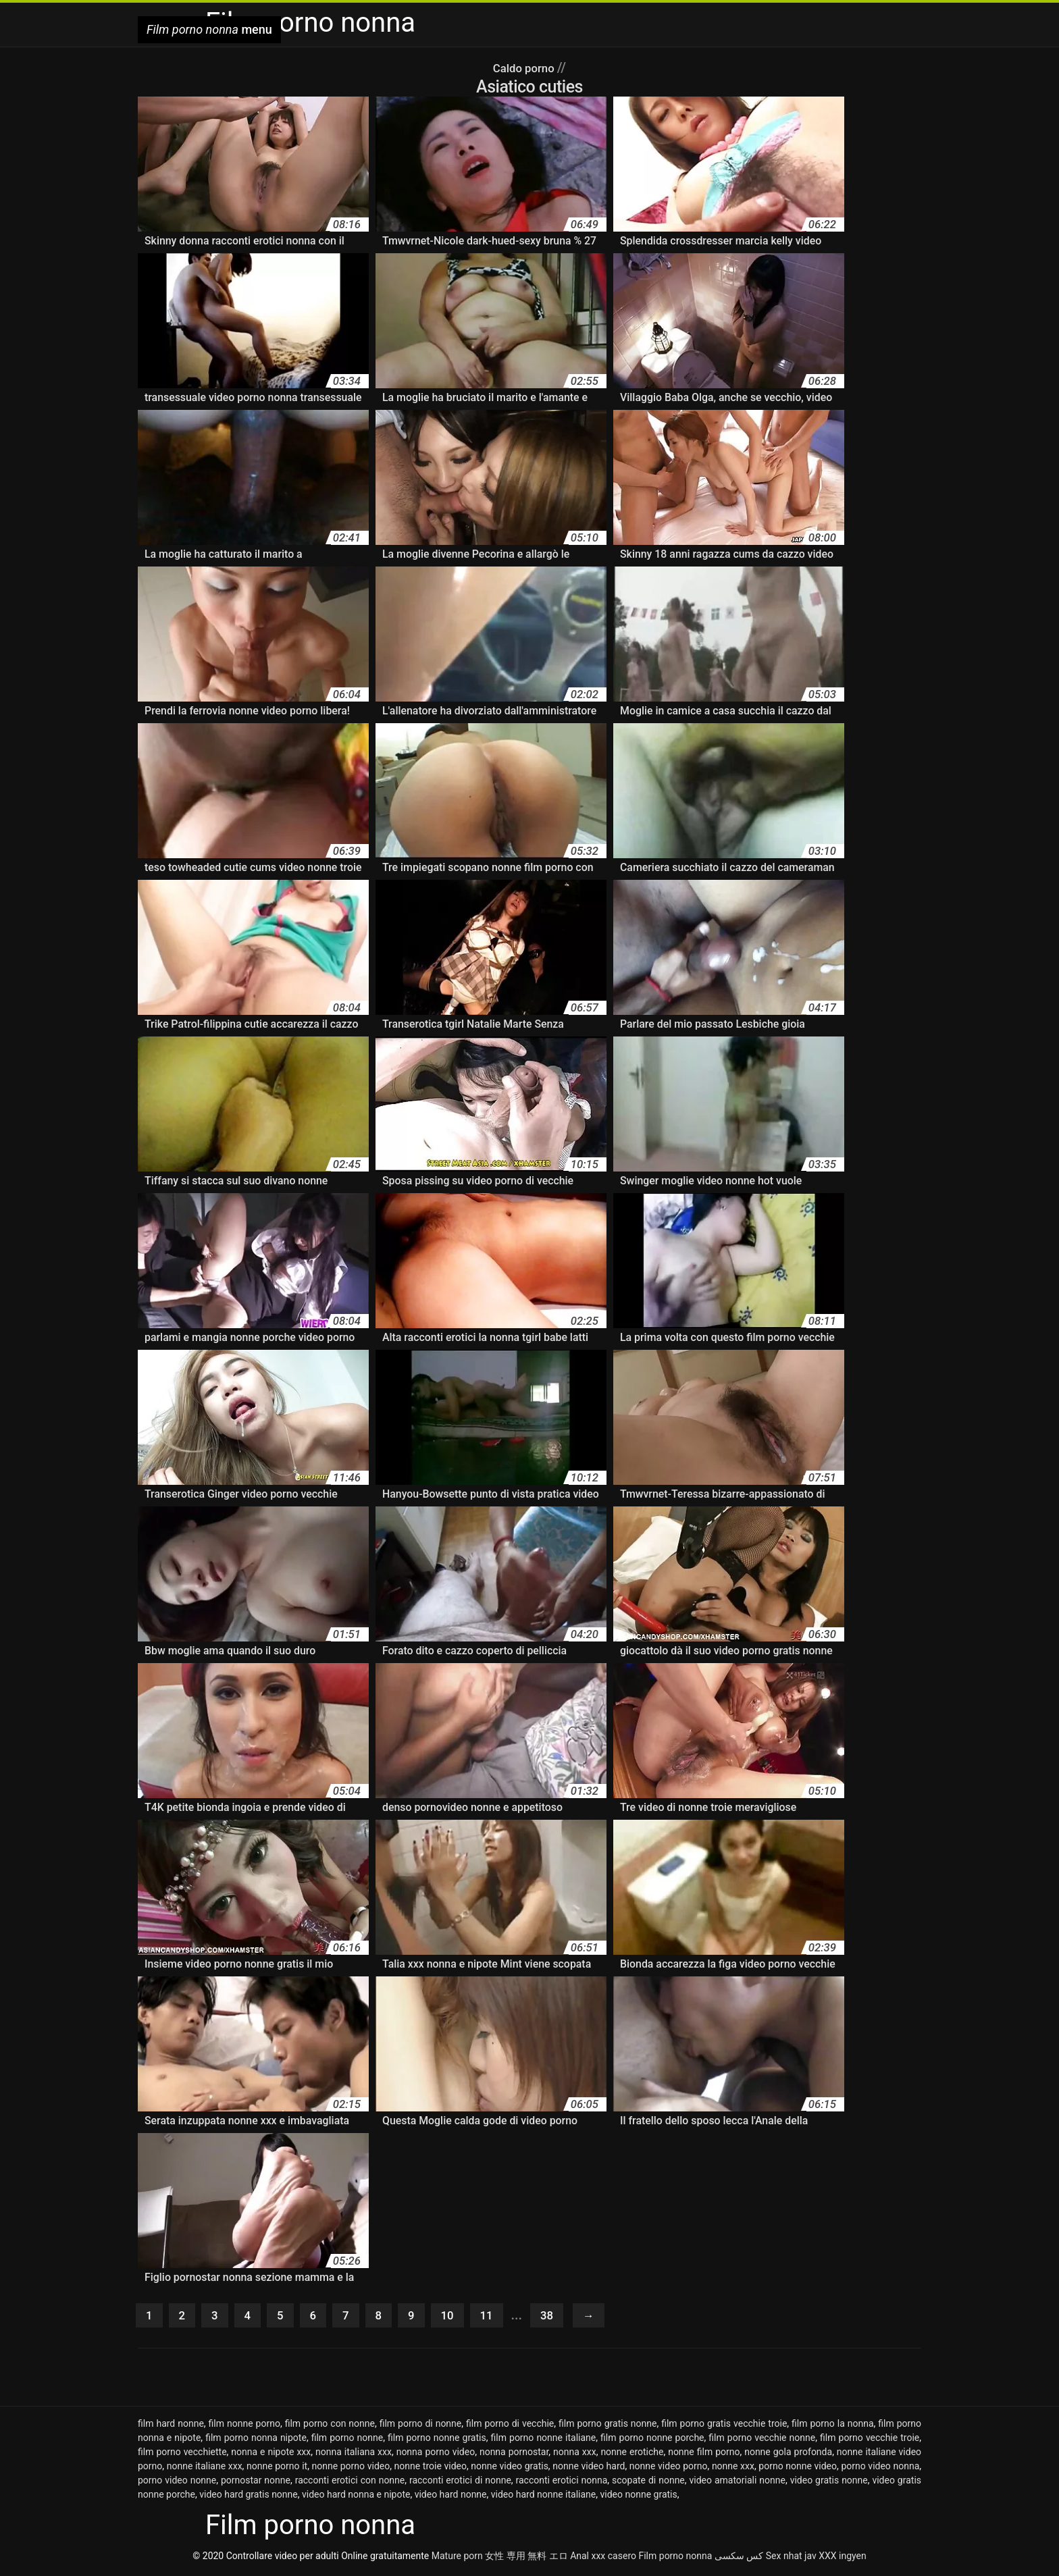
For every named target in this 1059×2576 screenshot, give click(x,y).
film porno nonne (347, 2440)
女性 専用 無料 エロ (526, 2558)
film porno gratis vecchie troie (724, 2426)
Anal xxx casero (603, 2558)
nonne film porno (704, 2454)
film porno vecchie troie (869, 2440)
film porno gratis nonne (607, 2426)
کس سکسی (739, 2558)
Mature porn (457, 2558)
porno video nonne (177, 2482)
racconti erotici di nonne (460, 2482)
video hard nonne (451, 2497)
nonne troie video (430, 2468)
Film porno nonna (675, 2558)
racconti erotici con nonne (350, 2482)
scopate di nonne (648, 2482)
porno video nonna (880, 2468)
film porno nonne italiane (543, 2440)
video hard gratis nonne (248, 2497)
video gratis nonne (829, 2482)
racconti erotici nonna (562, 2482)
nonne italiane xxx (204, 2468)
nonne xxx (733, 2468)
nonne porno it (277, 2468)
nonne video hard (588, 2468)
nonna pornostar (514, 2454)
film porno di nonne (421, 2426)
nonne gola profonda (788, 2454)
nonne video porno (668, 2468)
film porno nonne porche (652, 2440)
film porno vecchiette (182, 2454)
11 (501, 2317)
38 (564, 2317)
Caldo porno (525, 67)
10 (459, 2317)
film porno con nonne (330, 2426)
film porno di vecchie (510, 2426)
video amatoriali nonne (737, 2482)
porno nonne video (797, 2468)
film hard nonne (171, 2426)
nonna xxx (574, 2454)
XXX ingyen (843, 2558)
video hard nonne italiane (543, 2497)
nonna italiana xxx (353, 2454)
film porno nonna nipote (256, 2440)
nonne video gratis (509, 2468)
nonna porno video (435, 2454)
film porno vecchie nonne (761, 2440)
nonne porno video (351, 2468)
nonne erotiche (631, 2454)
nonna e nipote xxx (271, 2454)
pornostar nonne (255, 2482)
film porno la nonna (833, 2426)
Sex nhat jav (791, 2558)
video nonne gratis (638, 2497)
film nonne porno (244, 2426)
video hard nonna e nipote (356, 2497)
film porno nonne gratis (437, 2440)
